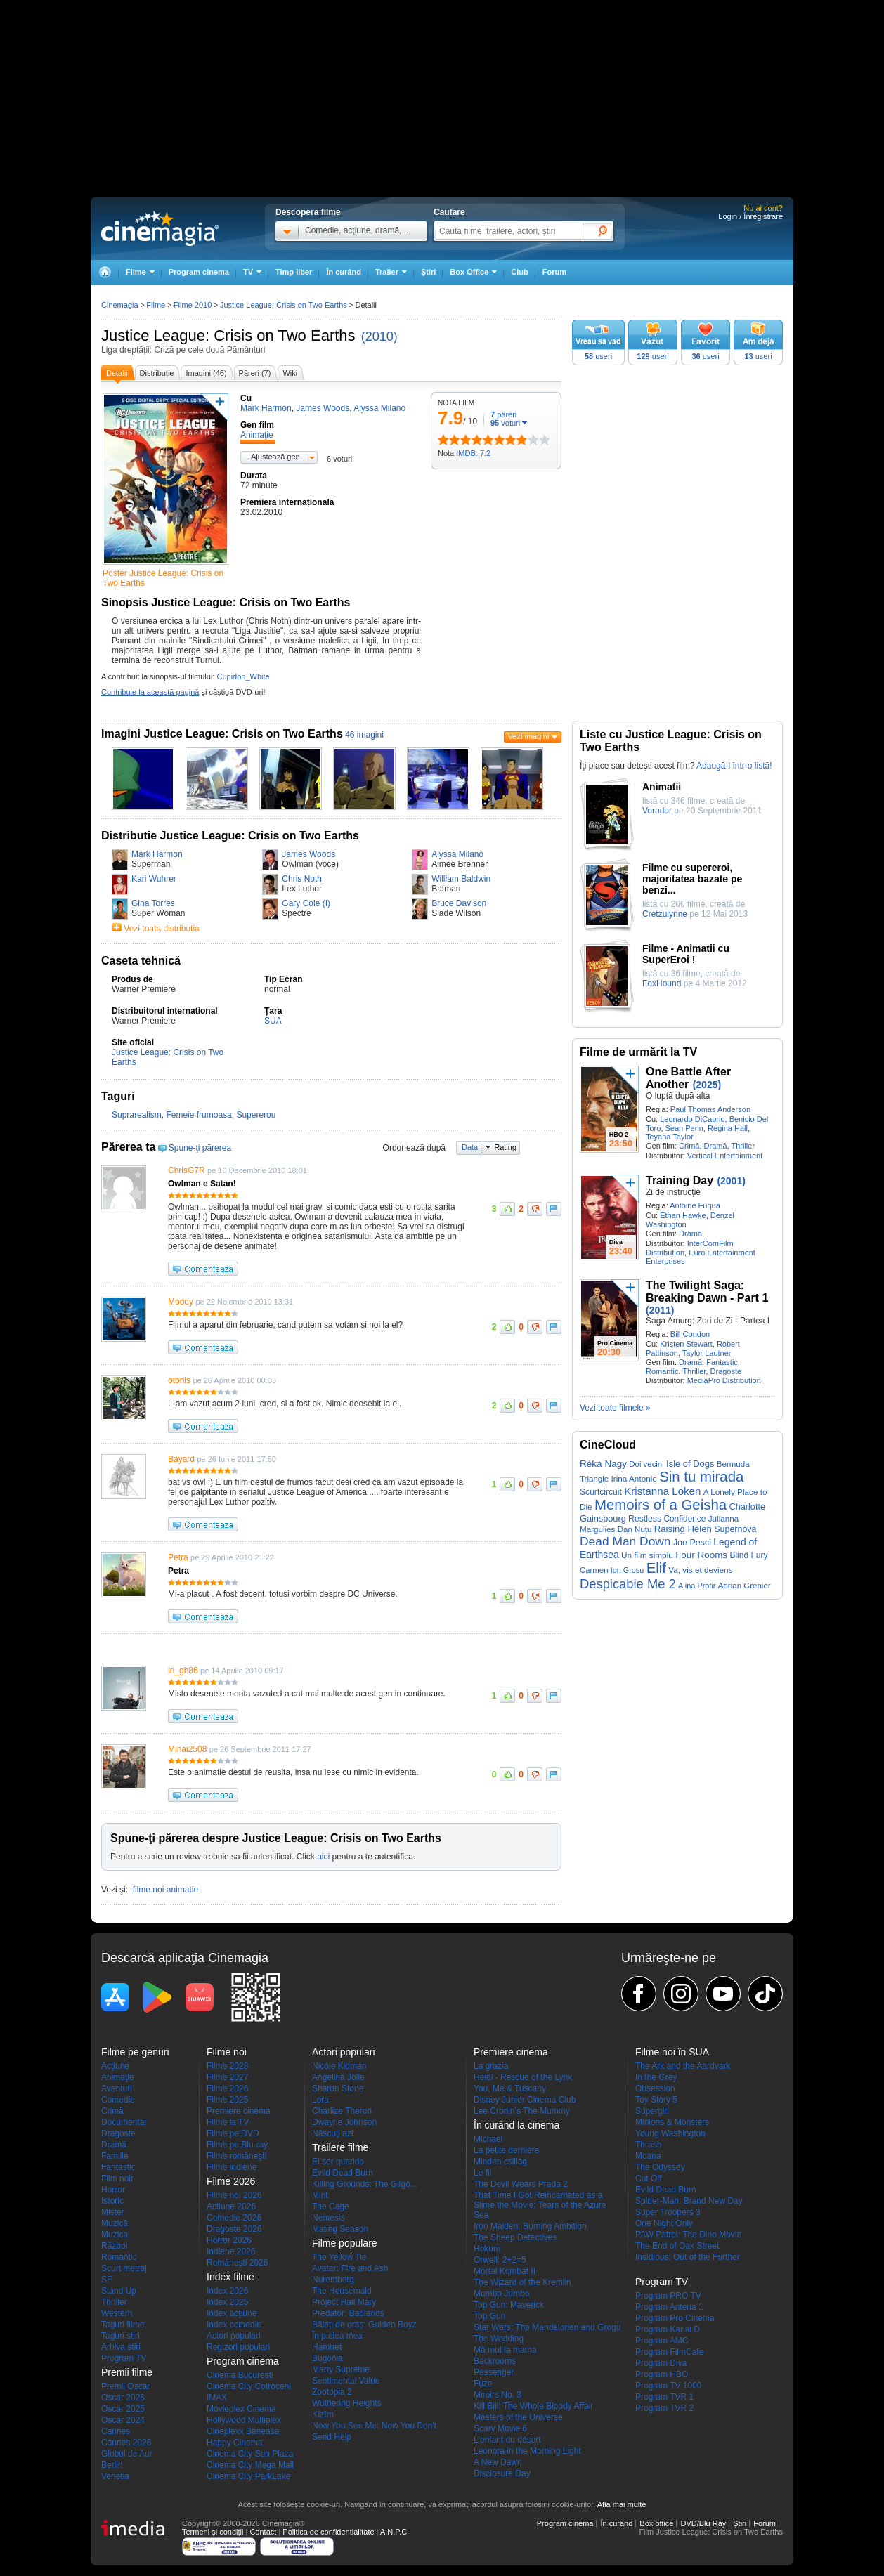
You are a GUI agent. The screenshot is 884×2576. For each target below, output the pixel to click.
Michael (488, 2139)
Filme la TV (228, 2122)
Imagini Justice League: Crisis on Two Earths (222, 734)
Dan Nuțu (635, 1529)
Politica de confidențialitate (328, 2532)
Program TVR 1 (664, 2397)
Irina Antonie (634, 1478)
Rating (505, 1147)
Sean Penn (684, 1128)
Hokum (487, 2249)
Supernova (735, 1529)
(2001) (731, 1180)
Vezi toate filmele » (615, 1408)
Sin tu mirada (701, 1476)
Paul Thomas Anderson (710, 1109)
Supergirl (652, 2111)
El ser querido (338, 2161)
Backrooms (495, 2361)
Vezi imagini (529, 736)
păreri (503, 414)
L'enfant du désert (507, 2440)
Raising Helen (683, 1529)
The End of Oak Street (677, 2246)
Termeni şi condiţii (212, 2532)
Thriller (743, 1146)
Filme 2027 (227, 2077)
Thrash (648, 2145)
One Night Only (664, 2223)
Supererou (255, 1115)
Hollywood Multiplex (244, 2420)
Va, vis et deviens (700, 1569)
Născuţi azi (332, 2133)
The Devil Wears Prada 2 (521, 2184)
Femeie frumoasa (198, 1115)
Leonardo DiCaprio (692, 1119)
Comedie (118, 2100)
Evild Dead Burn (342, 2173)
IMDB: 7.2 (473, 453)
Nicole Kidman (339, 2066)
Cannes (115, 2431)
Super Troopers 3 (668, 2212)
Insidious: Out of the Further (687, 2257)
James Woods (308, 854)
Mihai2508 (187, 1749)
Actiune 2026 (231, 2206)
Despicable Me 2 (628, 1583)
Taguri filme (122, 2324)
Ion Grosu (627, 1570)
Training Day (679, 1180)
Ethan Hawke (683, 1215)
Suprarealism (137, 1115)
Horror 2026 (229, 2240)
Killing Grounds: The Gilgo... (364, 2184)
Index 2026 (227, 2291)
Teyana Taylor (670, 1136)
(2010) (379, 336)
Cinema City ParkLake (248, 2476)
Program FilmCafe (669, 2352)
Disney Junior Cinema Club (525, 2100)
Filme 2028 (227, 2066)
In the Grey (656, 2077)
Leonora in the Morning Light (527, 2451)
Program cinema (199, 272)
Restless (644, 1519)
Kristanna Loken (662, 1491)
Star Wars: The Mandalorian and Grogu (547, 2327)
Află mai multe (621, 2504)
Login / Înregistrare (750, 216)
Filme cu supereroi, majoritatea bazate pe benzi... (692, 879)
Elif (656, 1568)
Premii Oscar (125, 2386)
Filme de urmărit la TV (638, 1052)
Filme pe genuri (135, 2052)
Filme (155, 305)
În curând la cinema (516, 2125)
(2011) (660, 1310)
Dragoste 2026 (234, 2229)
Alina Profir (696, 1585)
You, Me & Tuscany (510, 2088)
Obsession (655, 2088)
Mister (112, 2212)
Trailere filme (340, 2147)
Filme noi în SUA (672, 2052)
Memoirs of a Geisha (660, 1504)
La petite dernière (506, 2150)
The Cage (330, 2206)
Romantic (662, 1371)
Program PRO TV (668, 2296)
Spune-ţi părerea (200, 1148)
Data (470, 1147)
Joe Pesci (692, 1543)
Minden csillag (500, 2161)
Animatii (661, 786)
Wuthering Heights (347, 2403)
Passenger (494, 2372)
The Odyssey (660, 2167)
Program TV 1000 (668, 2386)
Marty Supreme (341, 2369)
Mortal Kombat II (504, 2271)
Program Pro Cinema (675, 2318)
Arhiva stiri (121, 2347)
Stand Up (118, 2291)
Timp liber (293, 272)
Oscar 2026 (123, 2397)
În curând (343, 272)
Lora (320, 2100)
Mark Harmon (157, 854)
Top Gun (489, 2316)
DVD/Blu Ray (703, 2523)
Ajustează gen (275, 456)
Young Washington (670, 2133)
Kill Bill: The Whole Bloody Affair (533, 2406)
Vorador (657, 811)
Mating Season (340, 2229)
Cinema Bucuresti (240, 2375)
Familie (115, 2156)
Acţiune (115, 2066)
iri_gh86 (183, 1670)
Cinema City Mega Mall (250, 2465)
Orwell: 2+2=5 (500, 2260)
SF (106, 2279)
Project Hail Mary (344, 2302)
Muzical (115, 2235)
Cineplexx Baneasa (243, 2431)
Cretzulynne (664, 914)
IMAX (217, 2397)
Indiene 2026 (231, 2251)
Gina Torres (153, 903)
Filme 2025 (227, 2100)
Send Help (331, 2437)
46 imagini (364, 735)
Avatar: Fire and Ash (350, 2268)
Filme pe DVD (233, 2133)
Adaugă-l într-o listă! (734, 766)
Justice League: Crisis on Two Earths (228, 335)
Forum (554, 272)
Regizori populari (238, 2347)
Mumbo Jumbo (501, 2294)
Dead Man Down (625, 1541)
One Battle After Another (688, 1078)
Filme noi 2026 (234, 2195)
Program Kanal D (667, 2329)
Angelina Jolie (338, 2077)
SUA (273, 1021)
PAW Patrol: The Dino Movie (688, 2235)
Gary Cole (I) (306, 903)
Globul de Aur (126, 2454)
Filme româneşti (236, 2156)
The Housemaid (342, 2291)
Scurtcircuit (601, 1492)
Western (116, 2313)
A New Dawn (498, 2462)
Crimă (689, 1146)
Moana (648, 2156)
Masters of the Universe (518, 2417)
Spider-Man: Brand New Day (689, 2201)
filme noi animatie (165, 1890)
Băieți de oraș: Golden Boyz (364, 2324)
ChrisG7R (186, 1170)
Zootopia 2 (332, 2392)
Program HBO (661, 2374)
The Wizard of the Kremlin (522, 2282)
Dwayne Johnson (344, 2122)
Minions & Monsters (672, 2122)
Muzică (114, 2223)
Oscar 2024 (123, 2420)
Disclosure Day (502, 2473)
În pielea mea (337, 2336)
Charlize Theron (342, 2111)
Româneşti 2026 (237, 2263)
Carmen (594, 1570)
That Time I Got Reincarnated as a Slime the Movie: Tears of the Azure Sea (540, 2205)
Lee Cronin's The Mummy (522, 2111)
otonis (179, 1380)
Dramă (715, 1146)
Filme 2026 (227, 2088)
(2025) (707, 1084)
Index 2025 (227, 2302)
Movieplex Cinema (241, 2409)
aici (323, 1857)
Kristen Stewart (686, 1344)
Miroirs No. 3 (497, 2395)
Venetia (115, 2476)
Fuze (483, 2383)
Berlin (112, 2465)
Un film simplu (647, 1555)
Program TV (123, 2358)
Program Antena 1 (669, 2307)
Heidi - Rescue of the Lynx (523, 2077)
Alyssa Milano (457, 854)
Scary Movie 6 (500, 2428)
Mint (320, 2195)
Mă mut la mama (505, 2350)
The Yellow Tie (339, 2257)
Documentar (124, 2122)
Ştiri (428, 272)
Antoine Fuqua (695, 1205)
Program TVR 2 (664, 2408)
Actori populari (234, 2336)
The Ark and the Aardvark (682, 2066)
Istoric (112, 2201)
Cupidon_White (242, 676)
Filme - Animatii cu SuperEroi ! (685, 954)
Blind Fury (748, 1555)
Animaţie (117, 2077)
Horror (113, 2190)
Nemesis (328, 2218)
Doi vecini (646, 1464)
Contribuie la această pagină (150, 692)
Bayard (181, 1459)
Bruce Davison (458, 903)
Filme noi (227, 2052)
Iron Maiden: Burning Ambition (530, 2226)
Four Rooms (701, 1555)
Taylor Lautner (707, 1353)
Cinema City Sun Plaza (250, 2454)
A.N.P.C (393, 2532)
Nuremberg (333, 2279)
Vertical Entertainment (725, 1155)
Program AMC (661, 2341)
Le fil (482, 2173)
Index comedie (234, 2324)
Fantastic (722, 1362)
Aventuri (116, 2088)
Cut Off (648, 2178)
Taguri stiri (120, 2336)
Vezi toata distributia (161, 929)
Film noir (117, 2178)
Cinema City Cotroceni (249, 2386)
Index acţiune (231, 2313)
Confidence (684, 1519)
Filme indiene (231, 2167)
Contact (262, 2532)
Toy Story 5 (656, 2100)
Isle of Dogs (690, 1463)
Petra (178, 1557)
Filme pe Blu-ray (237, 2145)
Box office (656, 2523)
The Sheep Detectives (515, 2237)
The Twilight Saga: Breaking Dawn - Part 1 (707, 1291)
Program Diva (661, 2363)
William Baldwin (460, 879)
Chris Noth (302, 879)
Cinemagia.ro (160, 228)
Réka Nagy (603, 1463)
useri (598, 356)
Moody (180, 1302)
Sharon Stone (337, 2088)
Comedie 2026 (234, 2218)
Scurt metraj (124, 2268)
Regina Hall (728, 1128)
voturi (505, 423)
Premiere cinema (239, 2111)
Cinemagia (119, 305)
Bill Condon (690, 1334)
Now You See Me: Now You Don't (374, 2426)
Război (114, 2246)
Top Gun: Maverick (509, 2305)
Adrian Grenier (744, 1585)
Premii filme (126, 2372)
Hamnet (327, 2347)
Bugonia (327, 2358)
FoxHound (661, 983)
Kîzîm (323, 2414)
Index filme (230, 2276)
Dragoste (726, 1371)
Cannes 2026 (126, 2442)
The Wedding (499, 2338)
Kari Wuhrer (153, 879)
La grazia (491, 2066)
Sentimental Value (346, 2381)
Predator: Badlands (348, 2313)
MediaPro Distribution (724, 1380)
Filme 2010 (193, 305)
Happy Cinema (234, 2442)
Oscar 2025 (123, 2409)
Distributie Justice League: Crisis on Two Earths (230, 836)
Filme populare (344, 2243)
